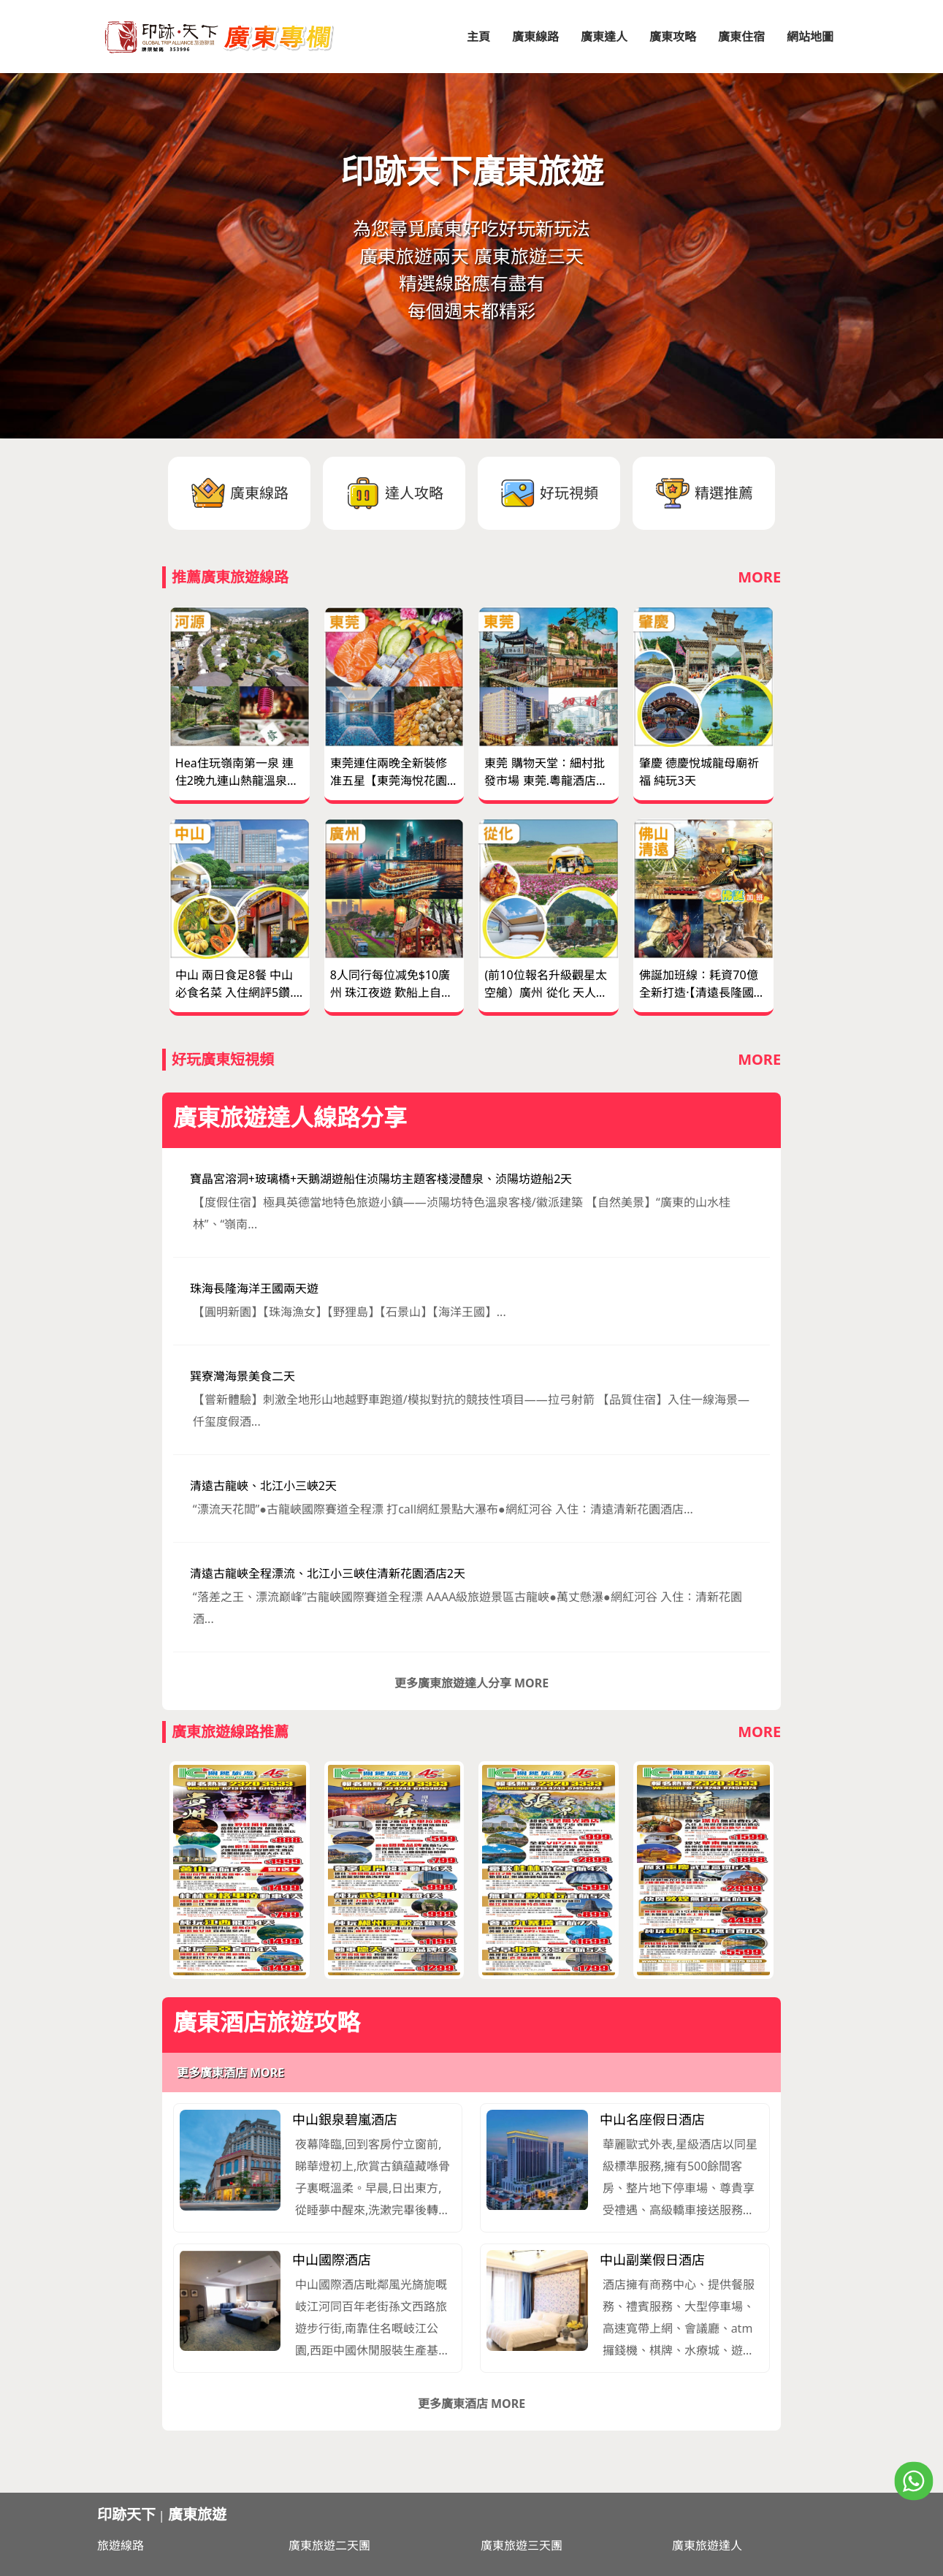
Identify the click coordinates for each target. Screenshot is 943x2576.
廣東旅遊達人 (707, 2545)
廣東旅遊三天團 (521, 2545)
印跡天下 (126, 2514)
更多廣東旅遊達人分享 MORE (471, 1683)
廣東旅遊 (197, 2514)
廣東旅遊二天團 (329, 2545)
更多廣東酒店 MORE (230, 2072)
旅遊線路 (120, 2545)
